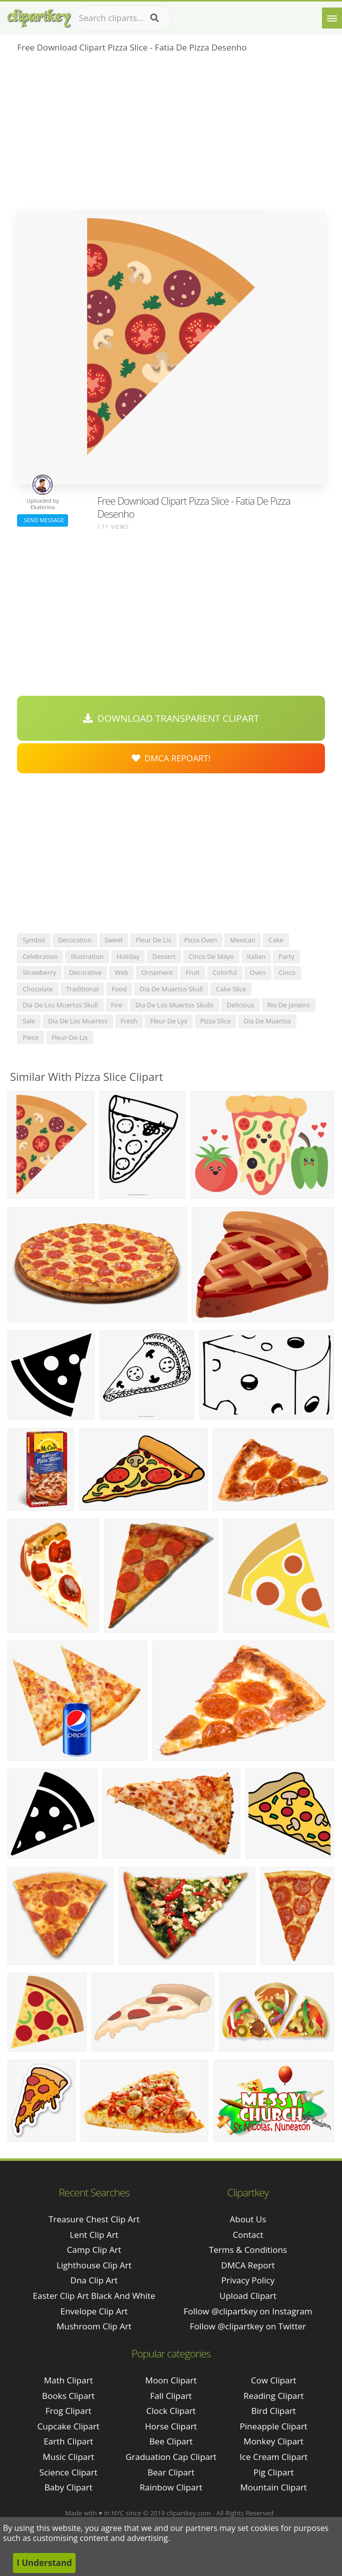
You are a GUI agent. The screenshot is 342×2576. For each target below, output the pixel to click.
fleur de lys (168, 1020)
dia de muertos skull (171, 988)
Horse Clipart (171, 2426)
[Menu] (332, 18)
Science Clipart (69, 2472)
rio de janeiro (288, 1004)
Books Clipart (68, 2395)
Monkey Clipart (274, 2441)
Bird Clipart (273, 2410)
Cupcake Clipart (69, 2426)
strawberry (39, 972)
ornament (157, 972)
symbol (34, 939)
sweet (114, 939)
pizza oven (200, 939)
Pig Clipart (273, 2472)
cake (275, 939)
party (286, 956)
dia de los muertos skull (60, 1004)
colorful (225, 972)
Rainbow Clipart (171, 2487)
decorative (85, 972)
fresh (129, 1020)
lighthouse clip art (94, 2265)
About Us (248, 2219)
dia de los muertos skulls (174, 1004)
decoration (75, 939)
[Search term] (122, 18)
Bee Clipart (171, 2441)
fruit (193, 972)
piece (31, 1037)
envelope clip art (94, 2311)
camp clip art (94, 2249)
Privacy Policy (247, 2280)
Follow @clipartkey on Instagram (248, 2311)
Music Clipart (68, 2456)
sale (29, 1020)
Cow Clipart (273, 2380)
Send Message (42, 520)
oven (258, 972)
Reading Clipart (273, 2395)
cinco (287, 972)
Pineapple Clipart (273, 2426)
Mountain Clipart (273, 2487)
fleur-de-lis (70, 1037)
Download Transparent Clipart (171, 718)
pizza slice (215, 1020)
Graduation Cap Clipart (171, 2456)
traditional (82, 988)
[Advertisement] (171, 135)
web (121, 972)
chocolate (38, 988)
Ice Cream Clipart (273, 2456)
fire (117, 1004)
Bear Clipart (171, 2472)
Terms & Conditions (248, 2249)
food (119, 988)
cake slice (231, 988)
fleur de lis (153, 939)
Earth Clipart (68, 2441)
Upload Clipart (247, 2295)
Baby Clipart (69, 2487)
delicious (240, 1004)
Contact (248, 2234)
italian (256, 956)
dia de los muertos (78, 1020)
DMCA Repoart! (171, 758)
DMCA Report (248, 2265)
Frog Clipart (69, 2410)
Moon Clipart (171, 2380)
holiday (128, 956)
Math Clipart (68, 2380)
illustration (87, 956)
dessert (163, 956)
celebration (40, 956)
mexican (242, 939)
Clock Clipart (171, 2410)
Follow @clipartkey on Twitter (248, 2326)
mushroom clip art (94, 2326)
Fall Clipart (171, 2395)
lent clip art (94, 2234)
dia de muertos (267, 1020)
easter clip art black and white (94, 2295)
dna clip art (94, 2280)
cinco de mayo (211, 956)
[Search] (154, 18)
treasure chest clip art (94, 2219)
